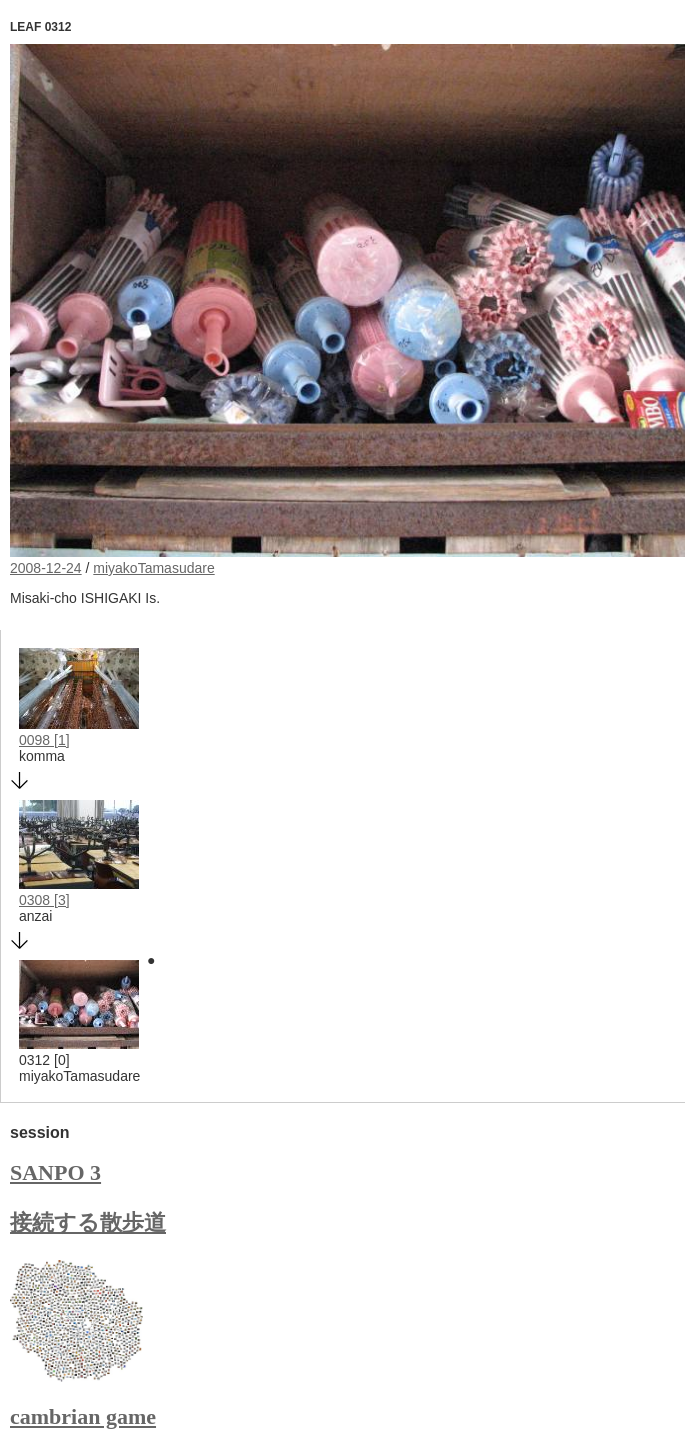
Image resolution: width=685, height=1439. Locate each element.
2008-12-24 (46, 568)
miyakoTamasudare (153, 568)
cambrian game (83, 1416)
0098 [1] (44, 740)
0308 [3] (44, 900)
